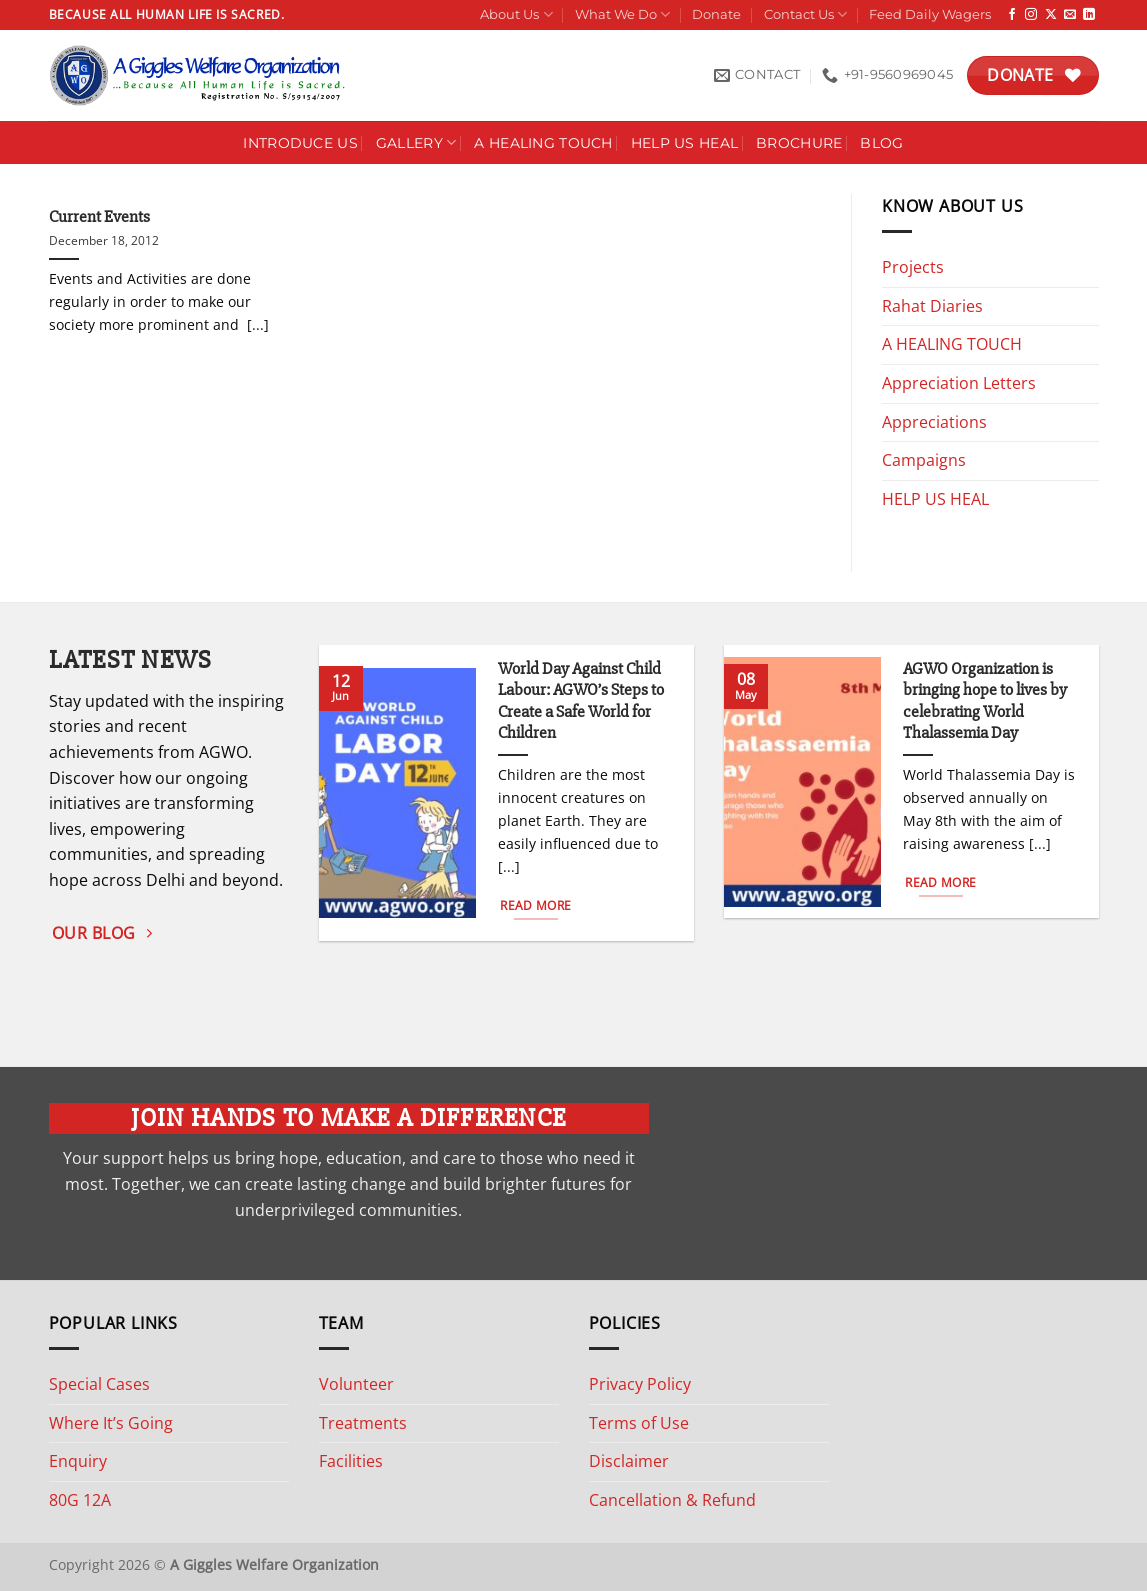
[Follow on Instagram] (1031, 15)
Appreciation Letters (959, 383)
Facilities (351, 1461)
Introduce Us (300, 143)
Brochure (799, 143)
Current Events (99, 217)
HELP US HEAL (935, 499)
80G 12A (80, 1500)
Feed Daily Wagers (930, 14)
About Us (516, 14)
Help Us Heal (684, 143)
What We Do (622, 14)
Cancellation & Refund (672, 1500)
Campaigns (924, 460)
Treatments (363, 1423)
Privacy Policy (640, 1384)
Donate (716, 14)
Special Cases (99, 1384)
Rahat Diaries (932, 306)
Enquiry (78, 1461)
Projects (913, 267)
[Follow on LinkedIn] (1089, 15)
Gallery (416, 142)
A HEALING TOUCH (543, 143)
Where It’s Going (111, 1423)
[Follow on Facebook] (1012, 15)
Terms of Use (639, 1423)
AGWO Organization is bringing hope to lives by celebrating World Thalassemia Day (985, 701)
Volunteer (356, 1384)
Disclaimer (629, 1461)
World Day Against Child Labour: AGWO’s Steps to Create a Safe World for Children (581, 701)
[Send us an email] (1070, 15)
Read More (535, 905)
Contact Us (805, 14)
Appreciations (934, 422)
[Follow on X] (1051, 15)
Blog (881, 143)
